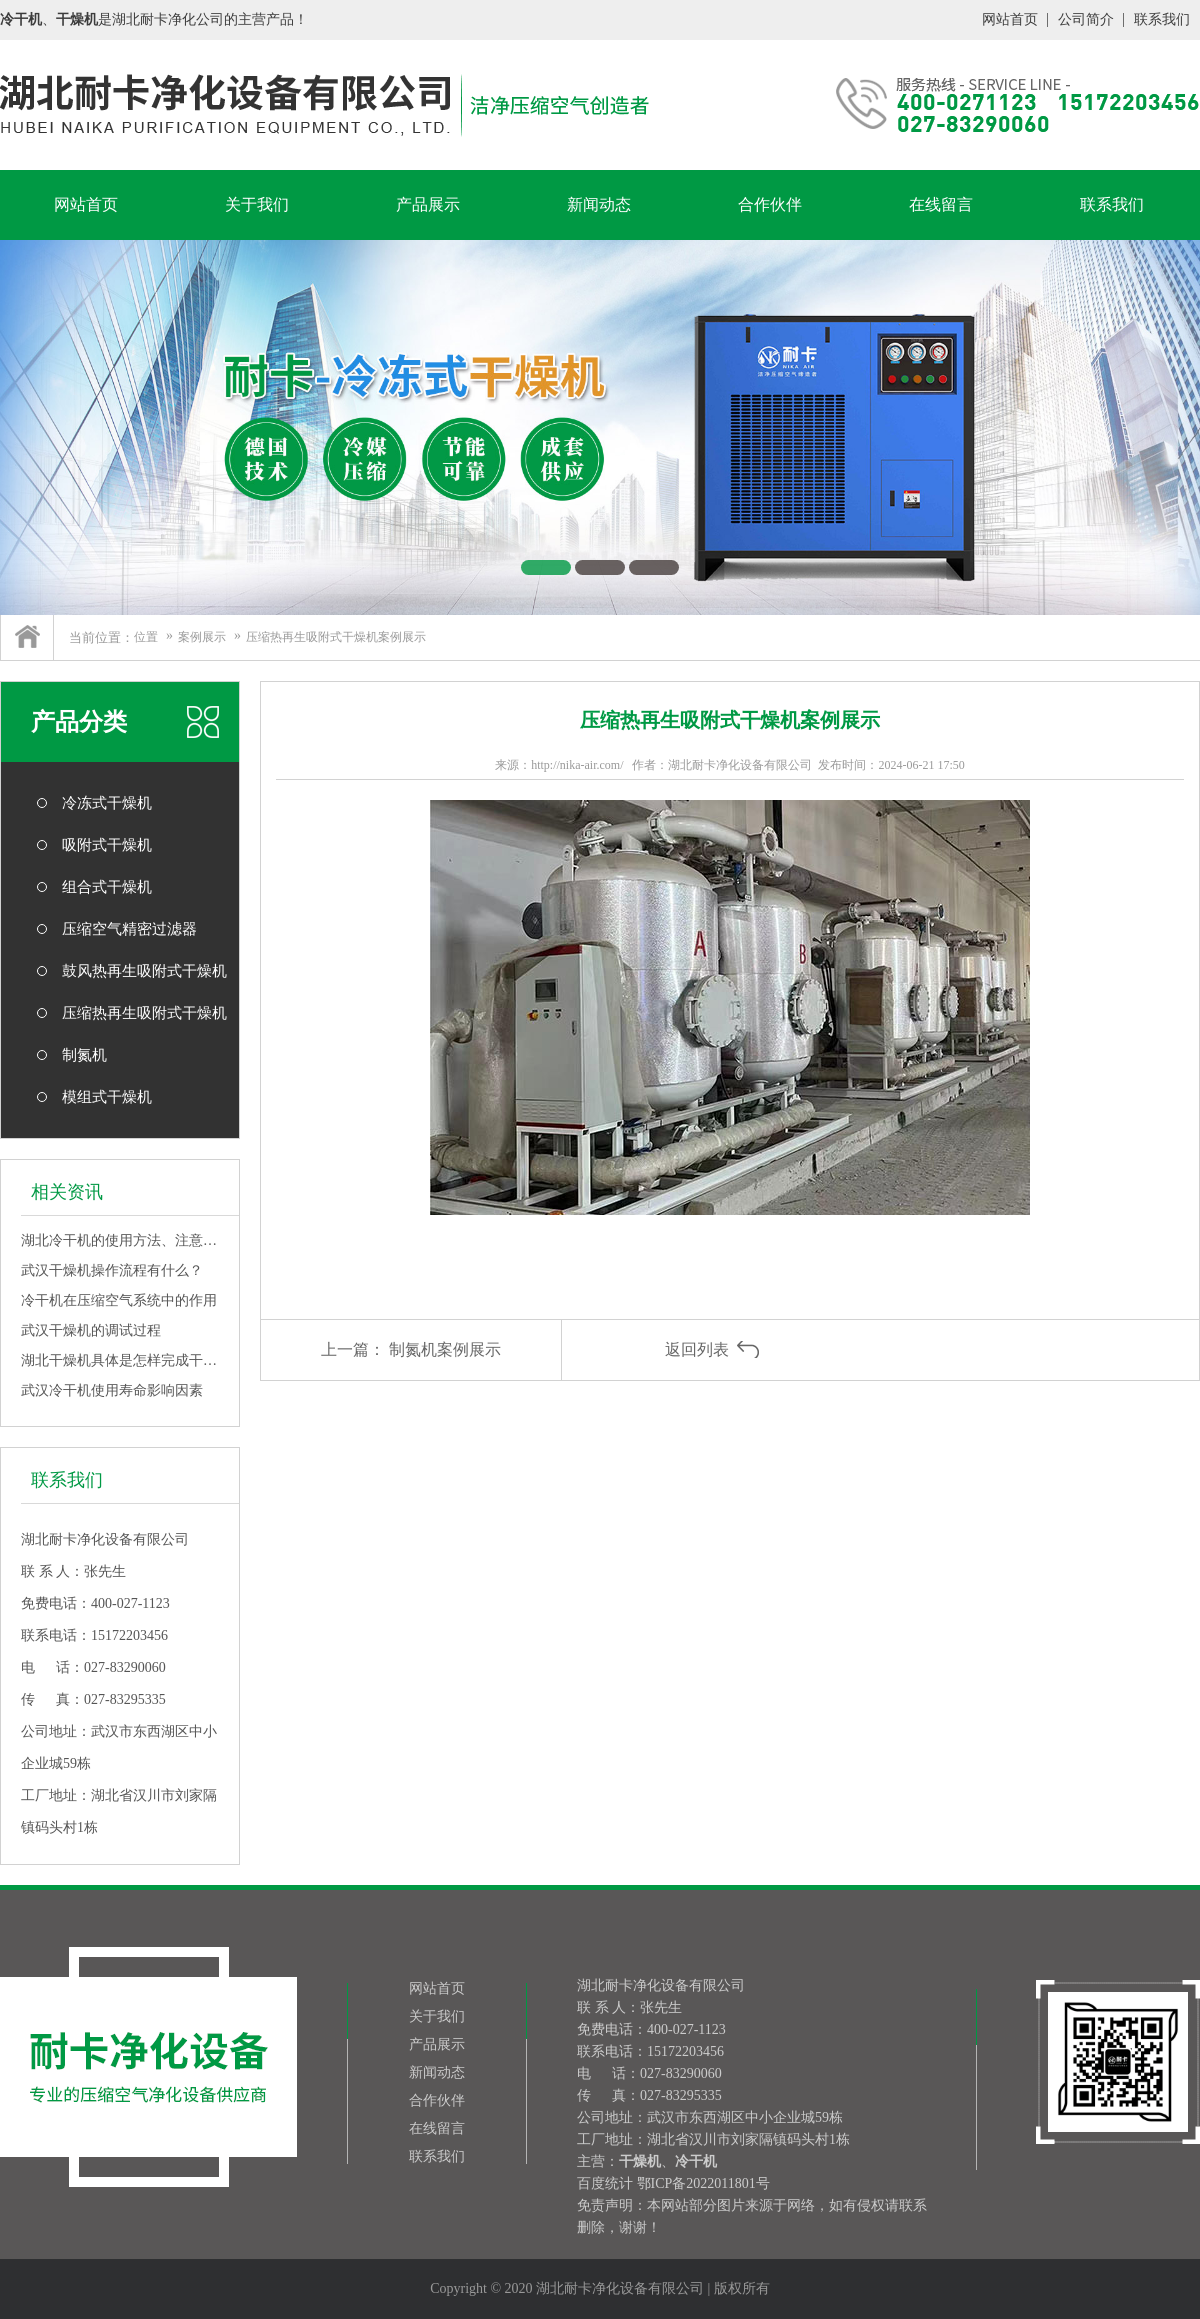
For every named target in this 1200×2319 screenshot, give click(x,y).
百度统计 (605, 2183)
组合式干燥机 (107, 887)
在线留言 (941, 204)
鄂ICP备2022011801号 (703, 2183)
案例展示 (202, 637)
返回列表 (697, 1349)
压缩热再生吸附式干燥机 (144, 1013)
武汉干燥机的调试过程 (91, 1330)
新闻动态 (599, 204)
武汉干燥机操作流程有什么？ (112, 1270)
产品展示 (428, 204)
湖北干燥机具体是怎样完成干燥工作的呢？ (120, 1360)
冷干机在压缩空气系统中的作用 (119, 1300)
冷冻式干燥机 (107, 803)
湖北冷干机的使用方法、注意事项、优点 (120, 1240)
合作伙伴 (770, 204)
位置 (146, 637)
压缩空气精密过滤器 (129, 929)
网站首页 (1010, 19)
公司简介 (1086, 19)
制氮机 (84, 1055)
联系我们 (1162, 19)
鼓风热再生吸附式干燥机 (144, 971)
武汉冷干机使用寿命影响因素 (112, 1390)
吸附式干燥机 (107, 845)
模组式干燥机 (107, 1097)
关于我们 (257, 204)
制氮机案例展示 (445, 1349)
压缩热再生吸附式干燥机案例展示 (336, 637)
